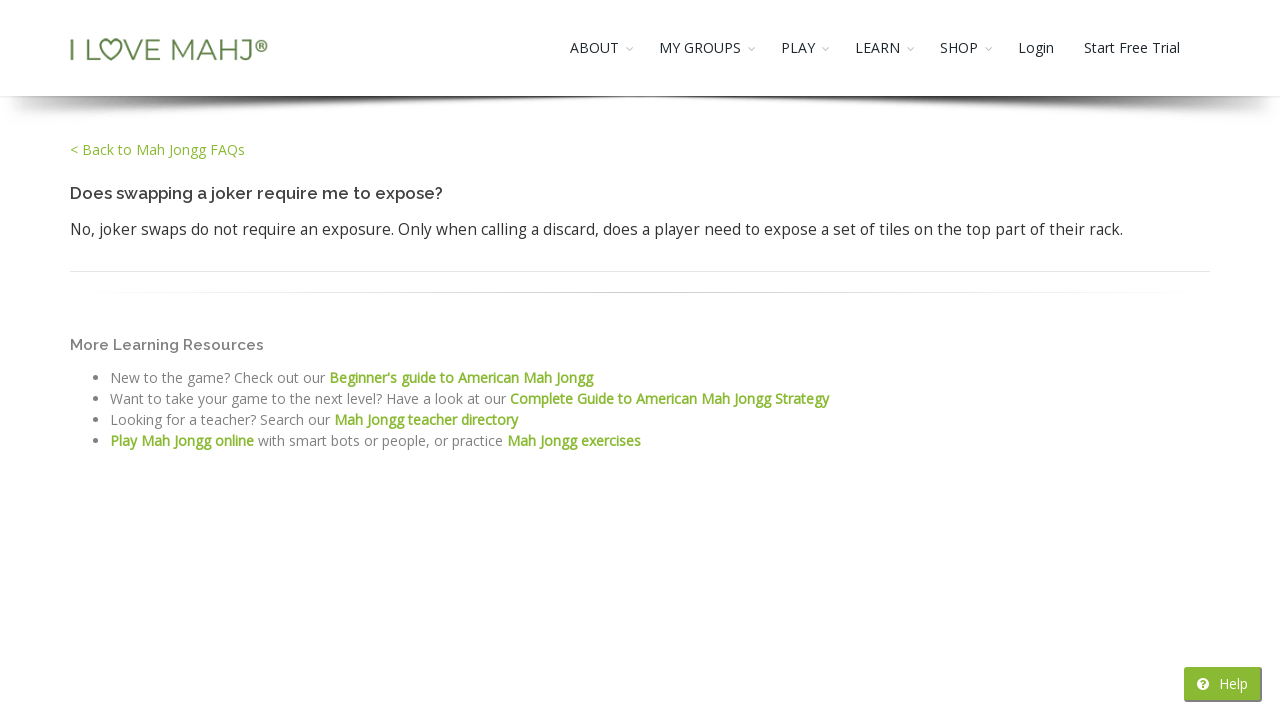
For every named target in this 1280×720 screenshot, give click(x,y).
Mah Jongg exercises (574, 440)
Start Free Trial (1132, 47)
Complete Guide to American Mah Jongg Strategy (669, 398)
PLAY (798, 47)
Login (1036, 47)
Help (1222, 683)
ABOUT (594, 47)
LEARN (877, 47)
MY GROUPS (700, 47)
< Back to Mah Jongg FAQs (157, 149)
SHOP (959, 47)
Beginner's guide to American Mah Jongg (461, 377)
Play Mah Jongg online (182, 440)
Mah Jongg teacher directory (426, 419)
